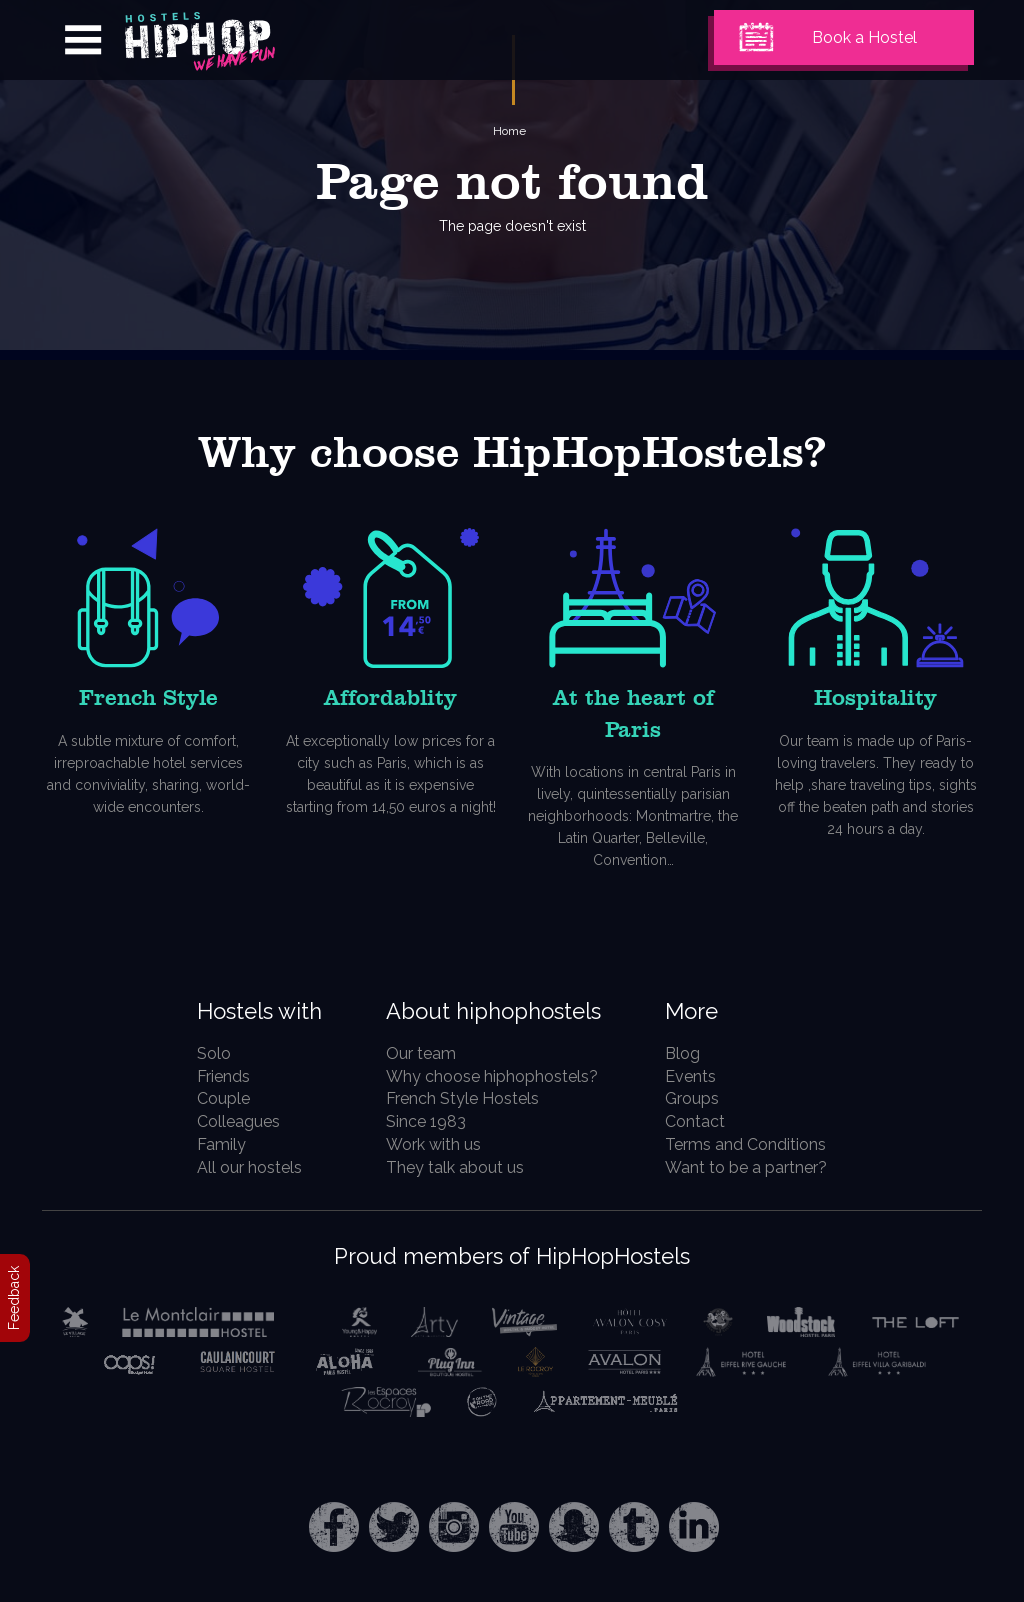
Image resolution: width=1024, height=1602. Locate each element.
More (691, 1011)
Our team (421, 1053)
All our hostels (249, 1167)
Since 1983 (426, 1121)
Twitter (394, 1527)
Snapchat (574, 1527)
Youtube (514, 1527)
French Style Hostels (462, 1098)
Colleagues (238, 1121)
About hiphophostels (493, 1011)
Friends (223, 1076)
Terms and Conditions (745, 1144)
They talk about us (455, 1167)
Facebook (334, 1527)
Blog (682, 1053)
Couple (223, 1098)
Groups (692, 1098)
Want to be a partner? (746, 1167)
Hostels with (259, 1011)
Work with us (433, 1144)
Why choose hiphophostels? (492, 1076)
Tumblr (634, 1527)
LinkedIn (694, 1527)
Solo (214, 1053)
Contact (695, 1121)
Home (509, 131)
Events (690, 1076)
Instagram (454, 1527)
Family (221, 1144)
